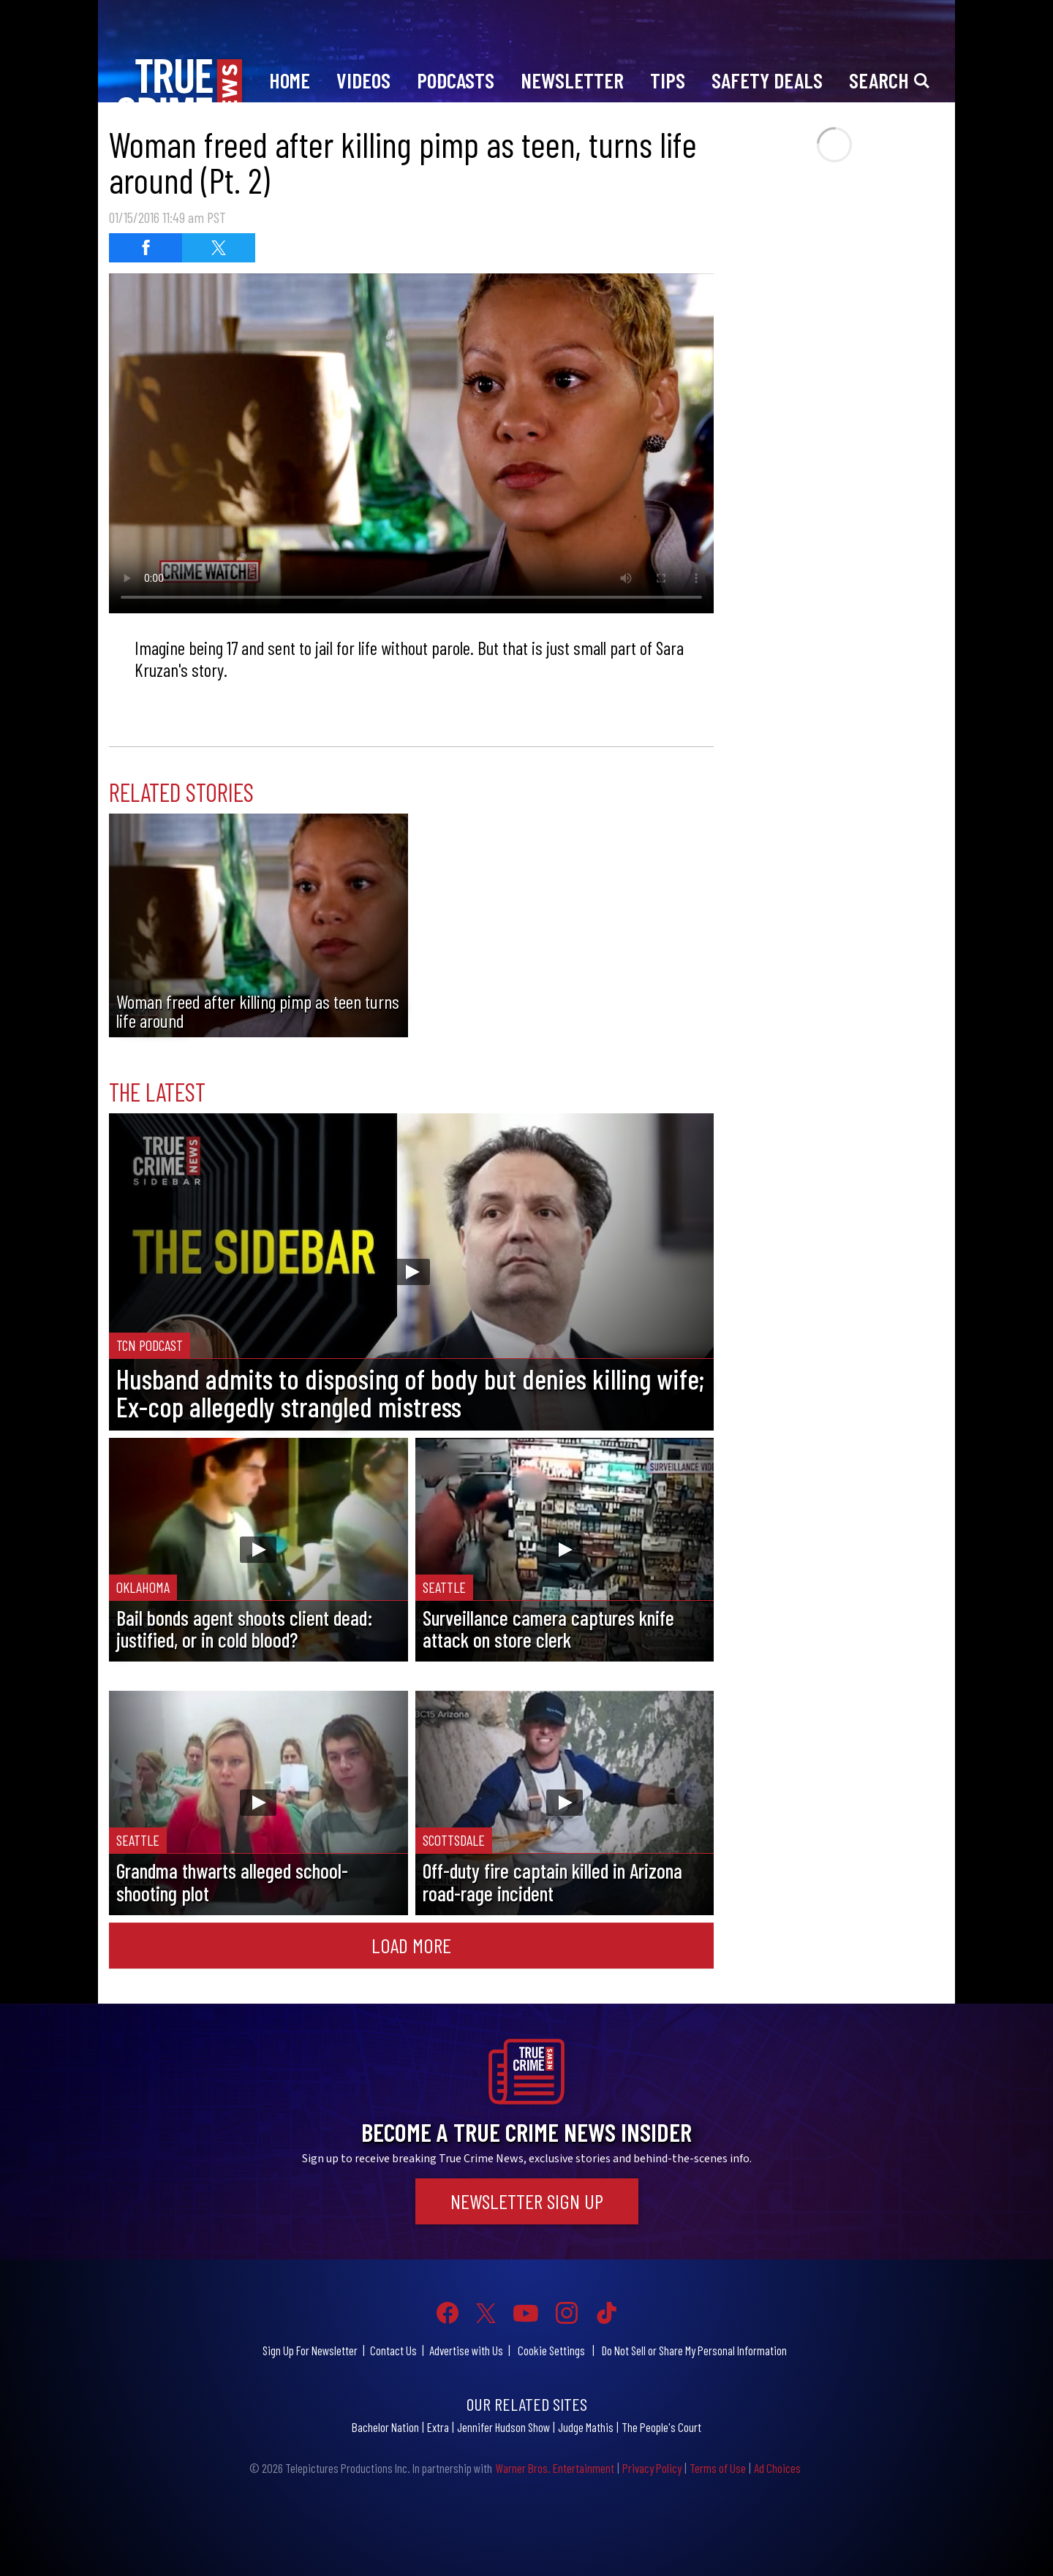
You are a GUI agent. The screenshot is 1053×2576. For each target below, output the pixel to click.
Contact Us (393, 2350)
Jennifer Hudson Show (503, 2427)
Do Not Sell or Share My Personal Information (694, 2350)
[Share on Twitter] (218, 247)
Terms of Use (718, 2468)
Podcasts (455, 80)
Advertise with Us (466, 2350)
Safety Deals (767, 80)
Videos (363, 80)
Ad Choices (777, 2468)
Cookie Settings (551, 2350)
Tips (667, 80)
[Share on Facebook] (145, 247)
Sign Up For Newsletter (310, 2350)
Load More (411, 1945)
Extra (438, 2427)
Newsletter (572, 80)
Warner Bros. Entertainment (554, 2468)
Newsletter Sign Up (526, 2201)
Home (289, 80)
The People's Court (661, 2427)
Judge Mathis (586, 2427)
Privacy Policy (652, 2468)
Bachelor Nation (385, 2427)
